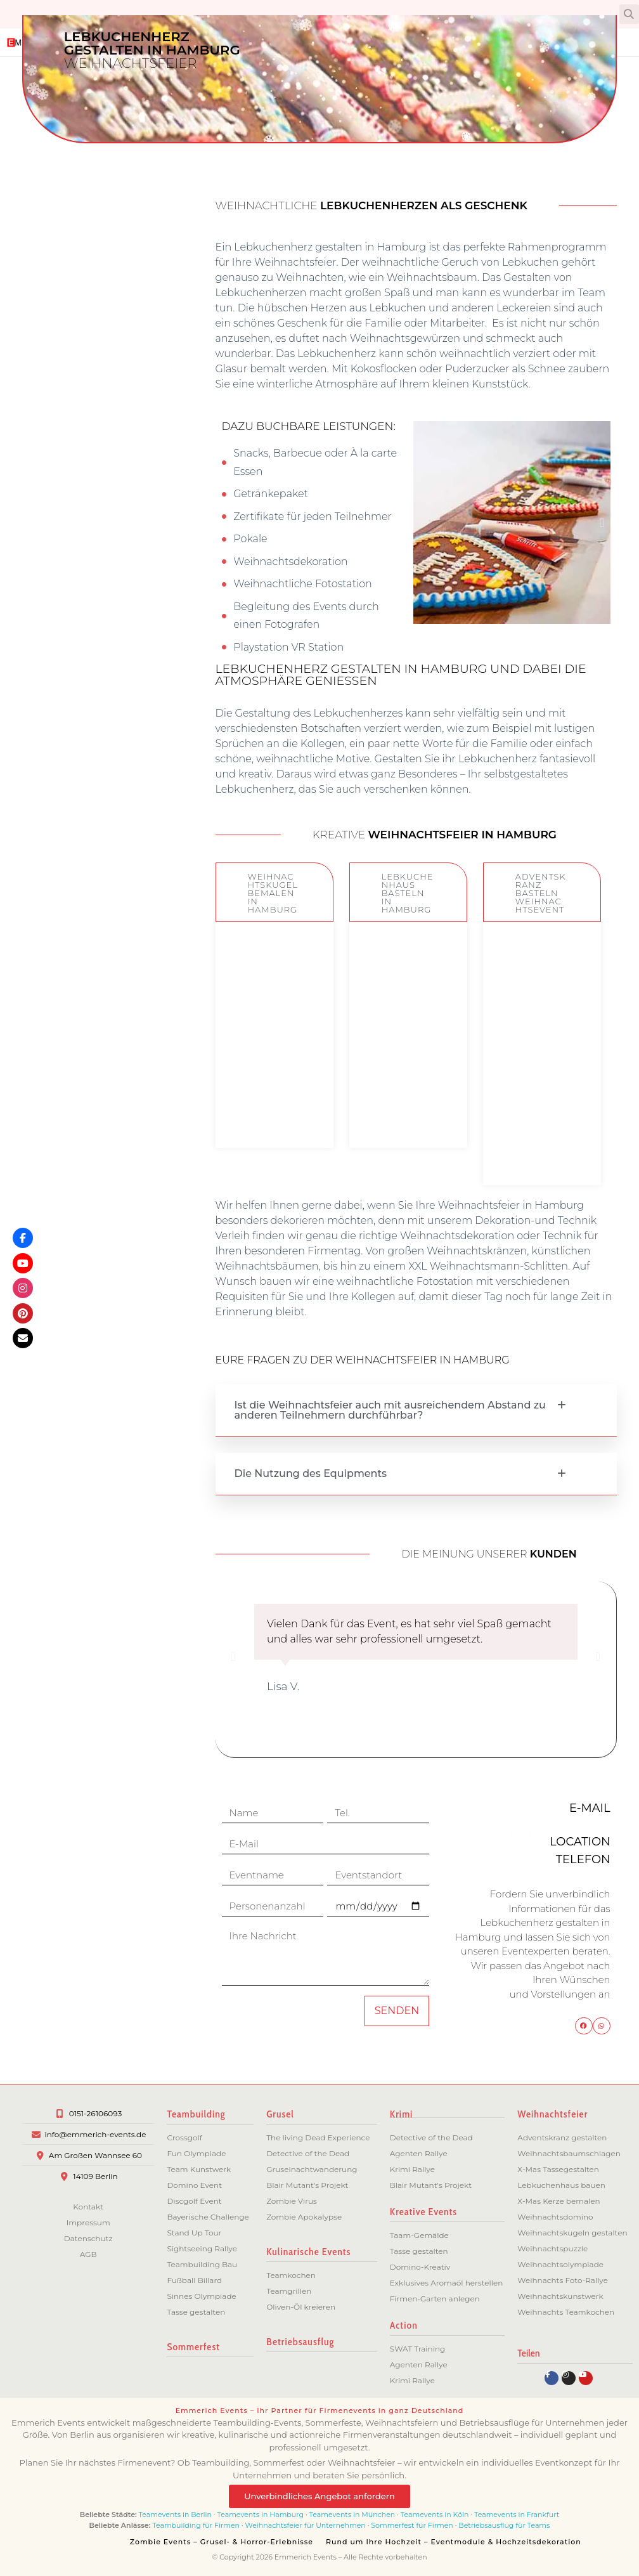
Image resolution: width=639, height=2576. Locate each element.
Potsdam (69, 547)
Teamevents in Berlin (175, 2514)
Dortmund (64, 763)
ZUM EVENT (274, 1109)
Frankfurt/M (61, 655)
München (67, 633)
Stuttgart (69, 676)
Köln (79, 741)
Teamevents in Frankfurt (516, 2514)
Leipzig (73, 698)
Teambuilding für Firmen (196, 2525)
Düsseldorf (64, 806)
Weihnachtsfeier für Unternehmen (305, 2525)
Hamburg (66, 569)
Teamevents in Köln (435, 2514)
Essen (77, 784)
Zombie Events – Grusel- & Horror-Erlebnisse (221, 2541)
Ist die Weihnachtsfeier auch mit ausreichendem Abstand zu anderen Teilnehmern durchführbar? (390, 1410)
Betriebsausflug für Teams (504, 2525)
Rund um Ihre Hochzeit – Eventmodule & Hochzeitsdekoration (453, 2541)
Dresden (69, 719)
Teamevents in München (352, 2514)
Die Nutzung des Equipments (311, 1473)
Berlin (76, 525)
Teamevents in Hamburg (261, 2514)
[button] (629, 14)
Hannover (66, 612)
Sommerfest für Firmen (412, 2525)
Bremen (70, 590)
